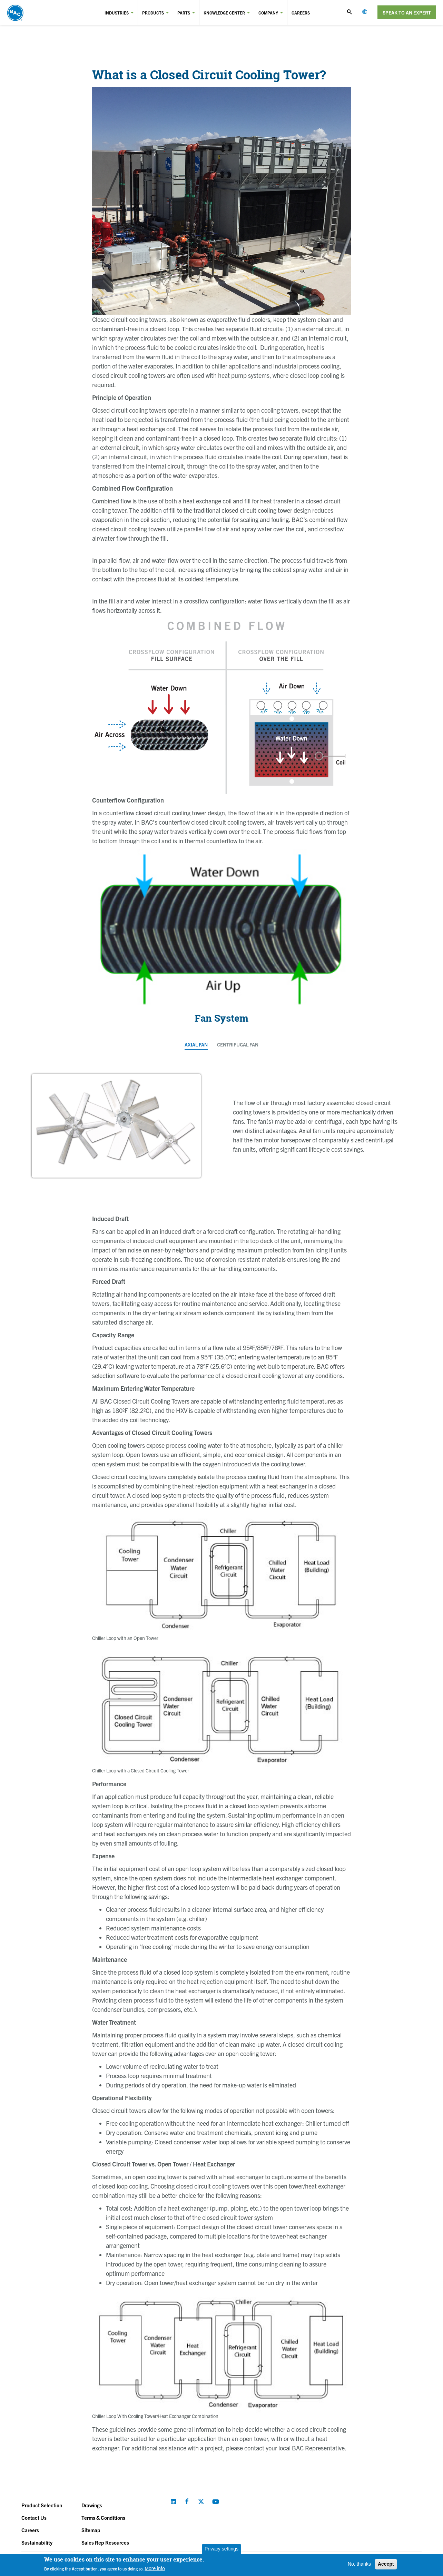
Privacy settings (221, 2549)
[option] (116, 1125)
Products (153, 12)
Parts (183, 12)
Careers (301, 12)
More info (155, 2568)
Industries (117, 12)
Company (268, 12)
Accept (386, 2564)
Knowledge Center (224, 12)
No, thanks (359, 2564)
